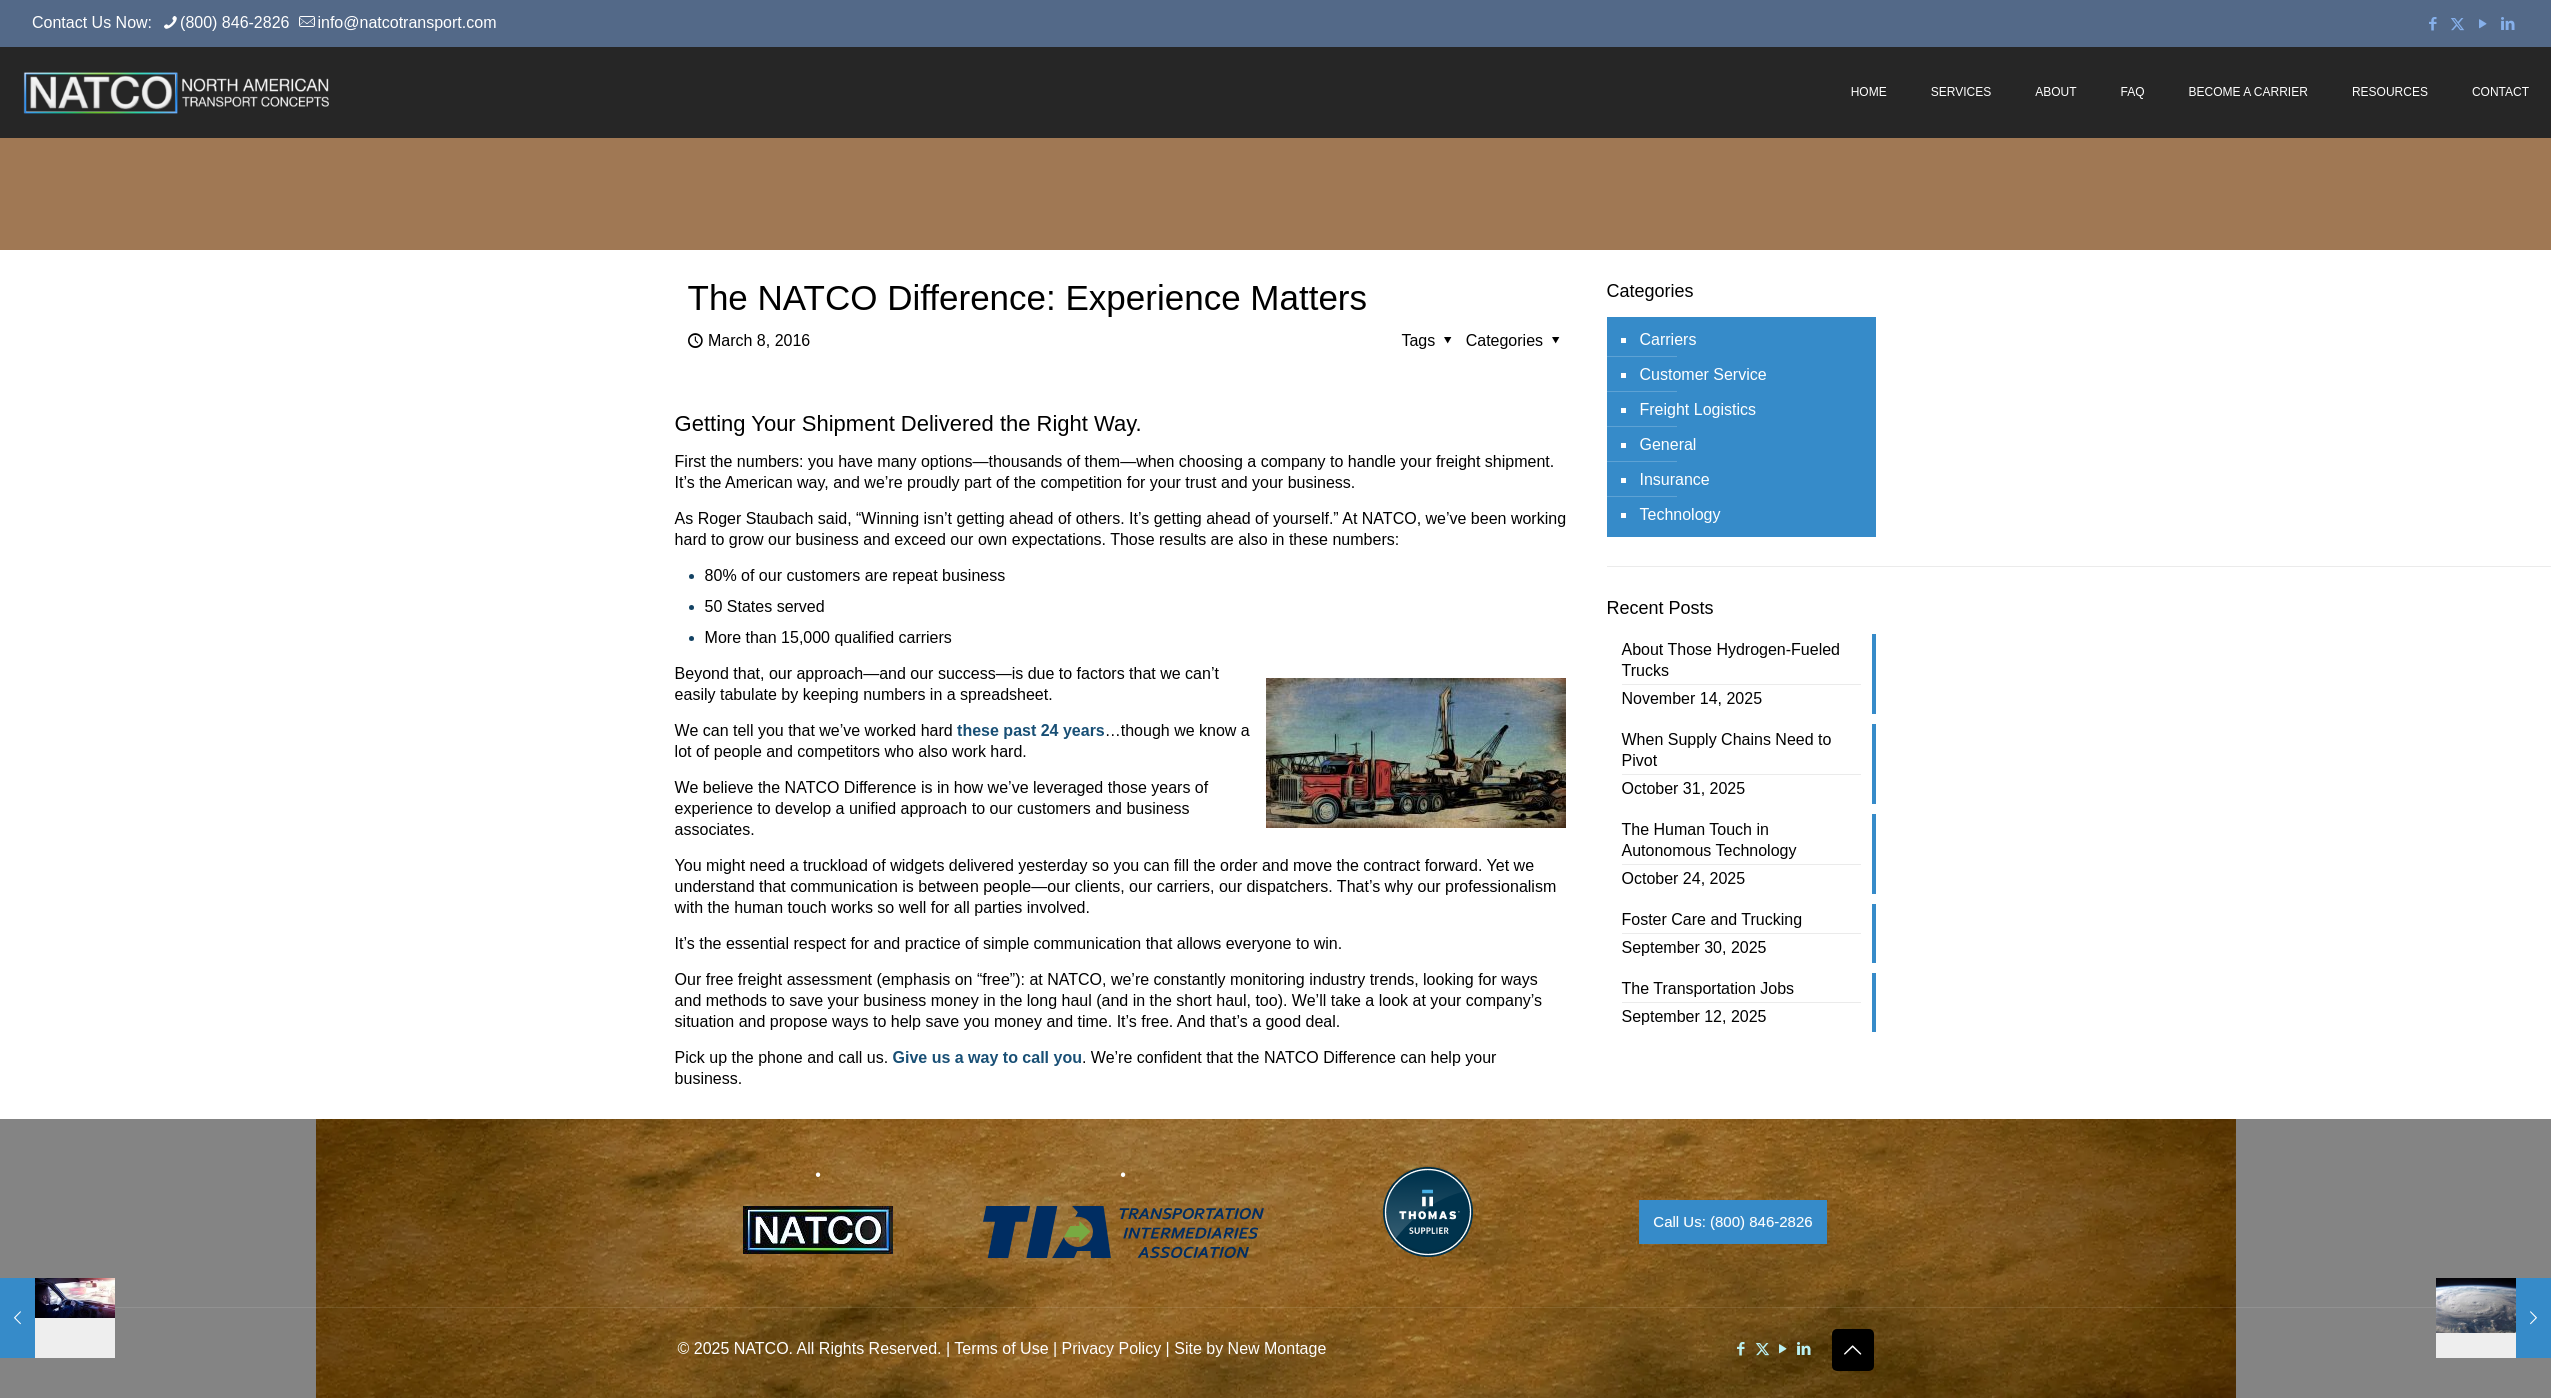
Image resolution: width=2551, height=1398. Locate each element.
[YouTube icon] (2482, 23)
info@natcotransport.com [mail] (406, 22)
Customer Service (1703, 374)
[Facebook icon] (2432, 23)
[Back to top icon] (1853, 1350)
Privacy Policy (1112, 1348)
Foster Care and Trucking (1712, 919)
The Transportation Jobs (1708, 988)
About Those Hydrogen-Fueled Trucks (1731, 660)
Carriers (1668, 339)
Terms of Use (1001, 1348)
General (1668, 444)
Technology (1680, 514)
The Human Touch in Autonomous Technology (1709, 840)
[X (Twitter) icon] (2457, 23)
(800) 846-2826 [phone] (234, 22)
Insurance (1675, 479)
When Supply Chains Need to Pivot (1727, 750)
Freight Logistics (1698, 409)
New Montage (1277, 1348)
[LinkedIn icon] (2507, 23)
